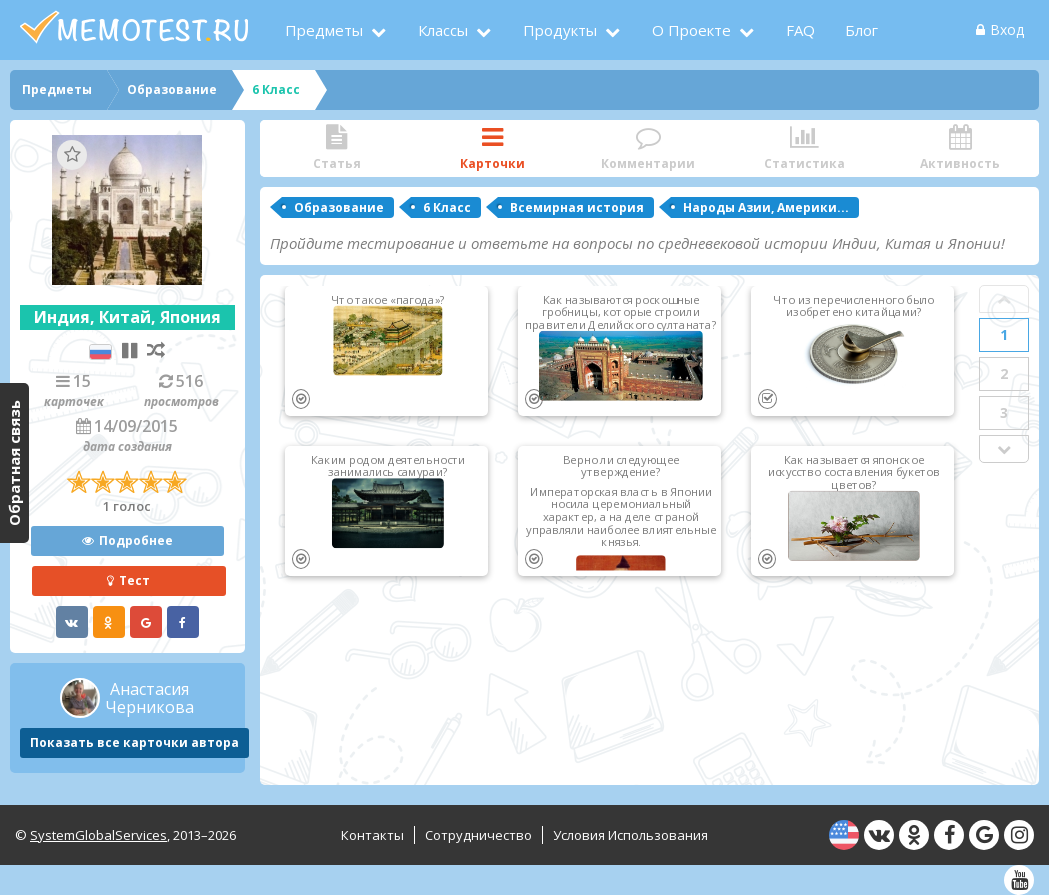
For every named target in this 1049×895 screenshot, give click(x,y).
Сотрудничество (478, 835)
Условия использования (630, 835)
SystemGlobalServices (98, 835)
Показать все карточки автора (134, 742)
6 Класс (447, 207)
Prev (1004, 299)
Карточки (493, 148)
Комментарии (648, 148)
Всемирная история (577, 207)
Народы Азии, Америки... (766, 207)
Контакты (372, 835)
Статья (337, 148)
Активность (960, 148)
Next (1004, 449)
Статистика (804, 148)
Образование (339, 207)
